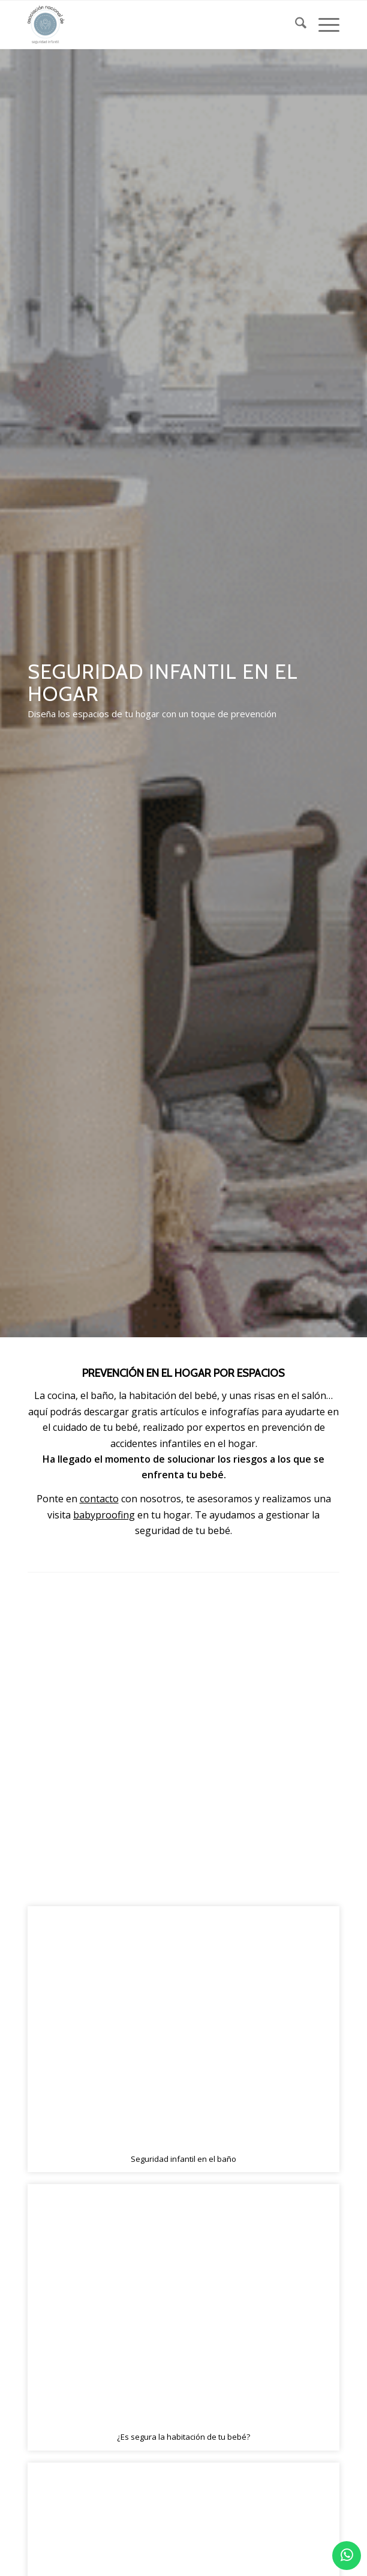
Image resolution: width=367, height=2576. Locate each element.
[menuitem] (294, 25)
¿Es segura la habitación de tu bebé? (183, 2436)
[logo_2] (152, 25)
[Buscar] (294, 25)
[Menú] (322, 25)
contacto (99, 1498)
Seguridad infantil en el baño (183, 2158)
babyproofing (104, 1514)
